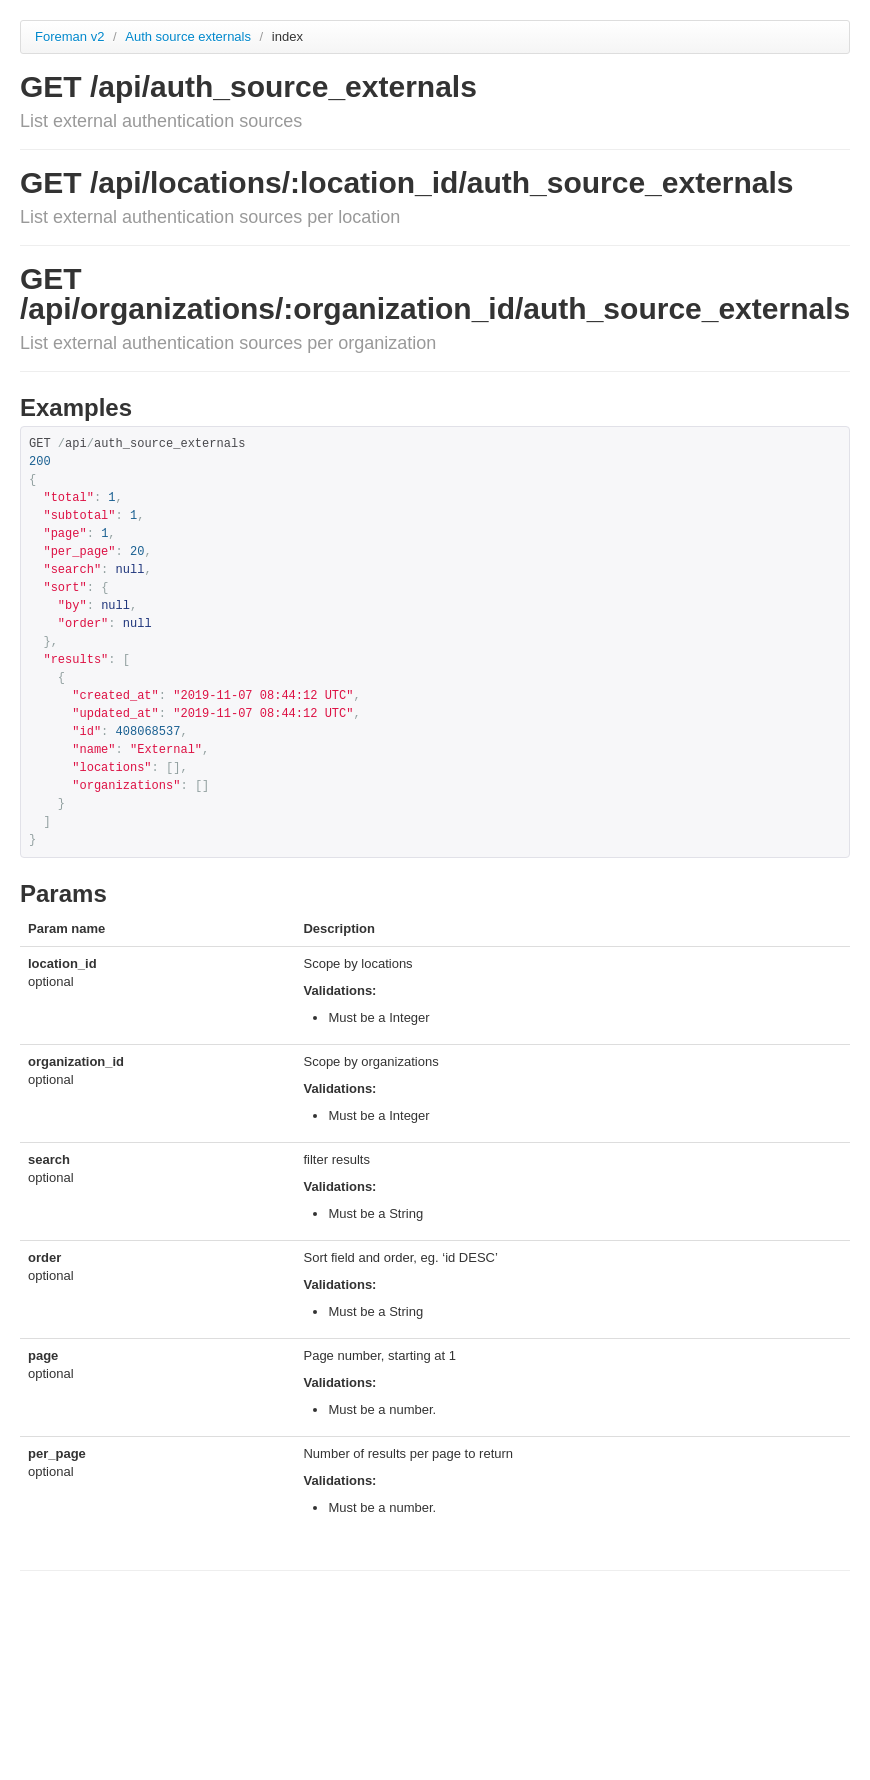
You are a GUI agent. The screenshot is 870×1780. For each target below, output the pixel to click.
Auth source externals (189, 36)
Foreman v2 (69, 36)
